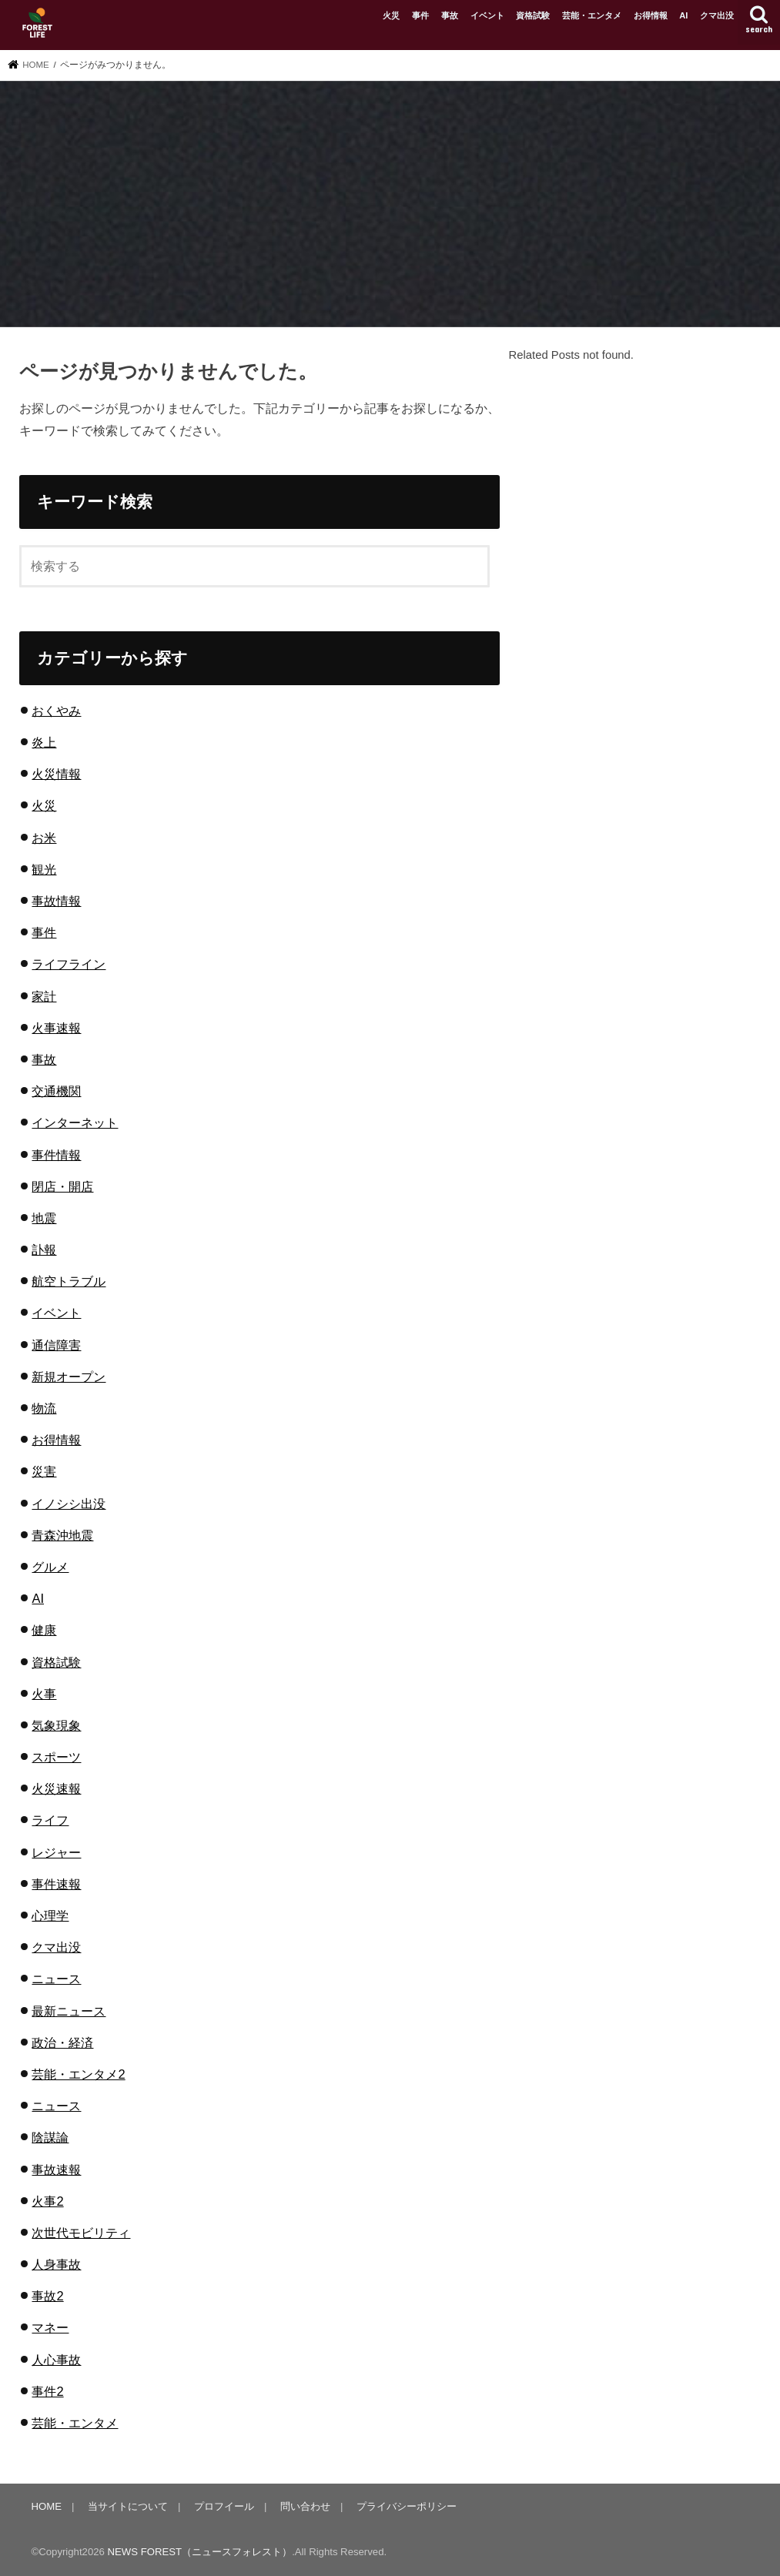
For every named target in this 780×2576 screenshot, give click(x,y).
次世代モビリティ (81, 2233)
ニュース (56, 1979)
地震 (44, 1218)
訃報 (44, 1249)
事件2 (47, 2391)
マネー (50, 2327)
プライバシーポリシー (407, 2506)
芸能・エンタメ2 (78, 2074)
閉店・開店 (62, 1186)
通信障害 (56, 1345)
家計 (44, 996)
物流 (44, 1408)
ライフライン (68, 964)
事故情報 (56, 901)
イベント (487, 15)
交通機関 (56, 1091)
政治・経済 (62, 2042)
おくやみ (56, 711)
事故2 (47, 2296)
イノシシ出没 (68, 1503)
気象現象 (56, 1725)
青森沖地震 (62, 1535)
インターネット (75, 1122)
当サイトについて (128, 2506)
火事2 (47, 2201)
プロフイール (224, 2506)
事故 (449, 15)
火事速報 (56, 1028)
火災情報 (56, 774)
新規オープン (68, 1376)
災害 (44, 1471)
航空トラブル (68, 1281)
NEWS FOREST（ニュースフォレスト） (200, 2552)
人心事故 (56, 2360)
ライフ (50, 1820)
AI (683, 15)
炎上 (44, 742)
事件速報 (56, 1884)
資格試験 (533, 15)
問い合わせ (305, 2506)
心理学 (50, 1915)
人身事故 (56, 2264)
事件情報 (56, 1155)
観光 (44, 869)
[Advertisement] (390, 206)
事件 (420, 15)
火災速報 (56, 1788)
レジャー (56, 1852)
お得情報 (651, 15)
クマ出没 (717, 15)
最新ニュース (68, 2011)
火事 (44, 1694)
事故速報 (56, 2169)
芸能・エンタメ (591, 15)
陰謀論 (50, 2137)
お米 (44, 838)
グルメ (50, 1567)
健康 (44, 1630)
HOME (47, 2506)
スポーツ (56, 1757)
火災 (391, 15)
